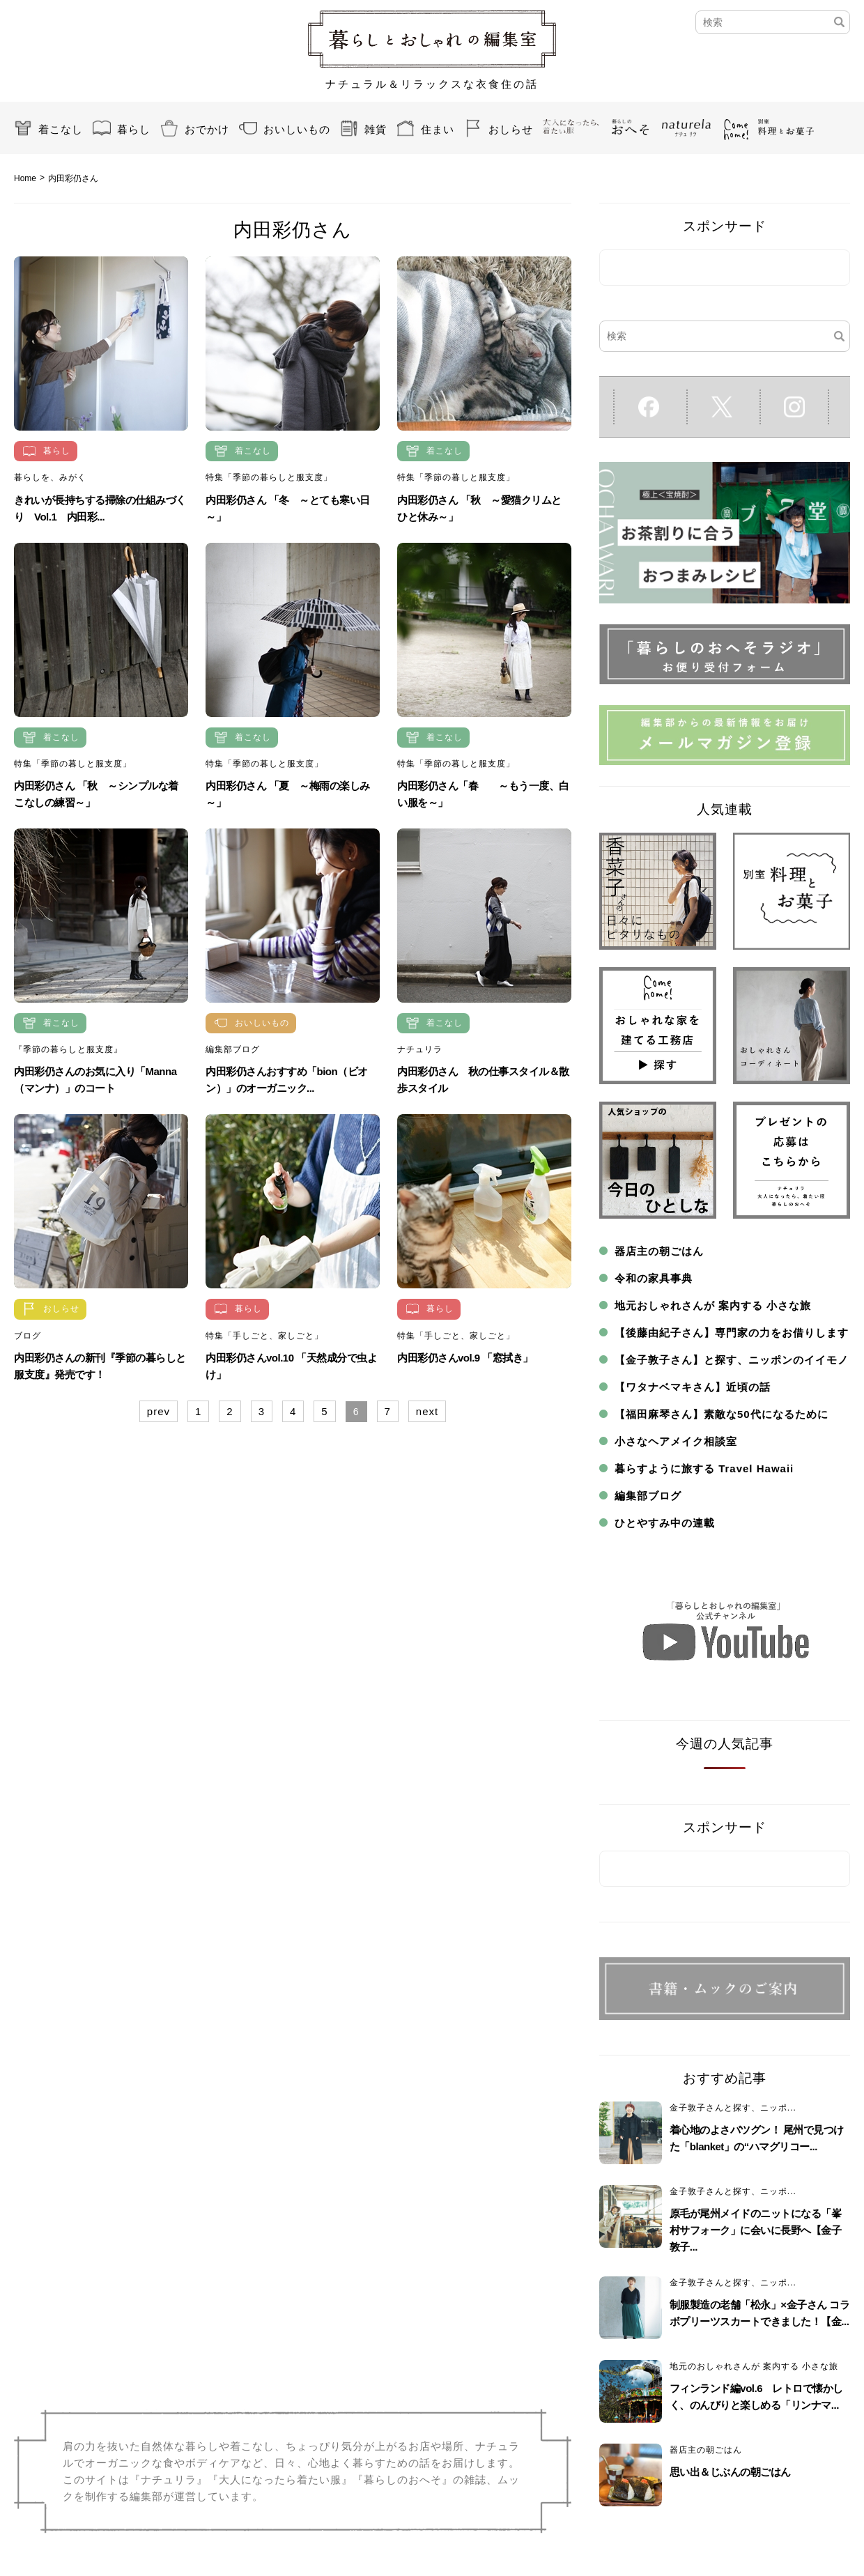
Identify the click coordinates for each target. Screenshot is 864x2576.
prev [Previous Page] (158, 1411)
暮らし (134, 129)
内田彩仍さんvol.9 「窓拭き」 (465, 1358)
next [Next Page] (427, 1411)
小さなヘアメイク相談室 (676, 1441)
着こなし (60, 129)
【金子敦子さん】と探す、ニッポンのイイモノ (732, 1360)
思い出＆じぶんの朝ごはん (730, 2472)
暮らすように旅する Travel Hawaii (704, 1468)
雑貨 (375, 129)
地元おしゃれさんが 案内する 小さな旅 (713, 1305)
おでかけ (207, 129)
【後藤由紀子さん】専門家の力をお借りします (732, 1333)
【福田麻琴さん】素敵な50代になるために (721, 1414)
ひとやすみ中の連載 (665, 1523)
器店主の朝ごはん (659, 1251)
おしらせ (510, 129)
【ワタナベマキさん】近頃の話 (693, 1387)
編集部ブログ (233, 1049)
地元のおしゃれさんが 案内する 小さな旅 (754, 2366)
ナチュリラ (419, 1049)
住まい (437, 129)
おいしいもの (296, 129)
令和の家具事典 (654, 1278)
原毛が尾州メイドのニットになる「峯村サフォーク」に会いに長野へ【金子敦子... (756, 2230)
